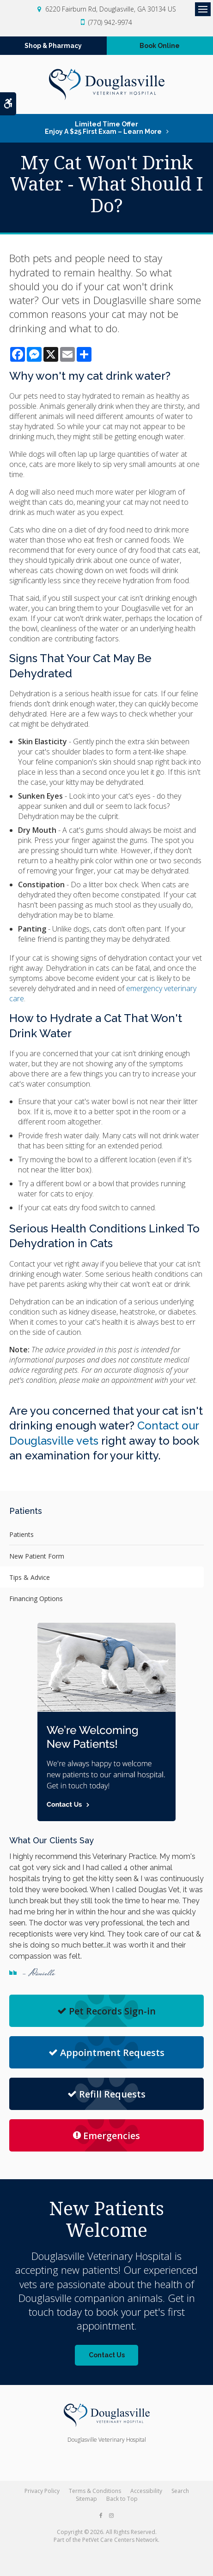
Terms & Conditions (95, 2491)
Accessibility (146, 2491)
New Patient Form (36, 1556)
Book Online (160, 45)
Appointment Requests (106, 2052)
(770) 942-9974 (110, 22)
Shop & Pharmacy (53, 45)
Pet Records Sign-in (106, 2011)
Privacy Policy (42, 2491)
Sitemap (86, 2499)
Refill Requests (106, 2094)
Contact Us (107, 2355)
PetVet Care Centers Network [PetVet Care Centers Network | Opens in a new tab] (120, 2540)
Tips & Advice (29, 1577)
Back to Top (122, 2499)
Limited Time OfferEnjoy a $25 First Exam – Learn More (103, 127)
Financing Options (36, 1598)
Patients (21, 1534)
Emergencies (106, 2135)
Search (180, 2491)
